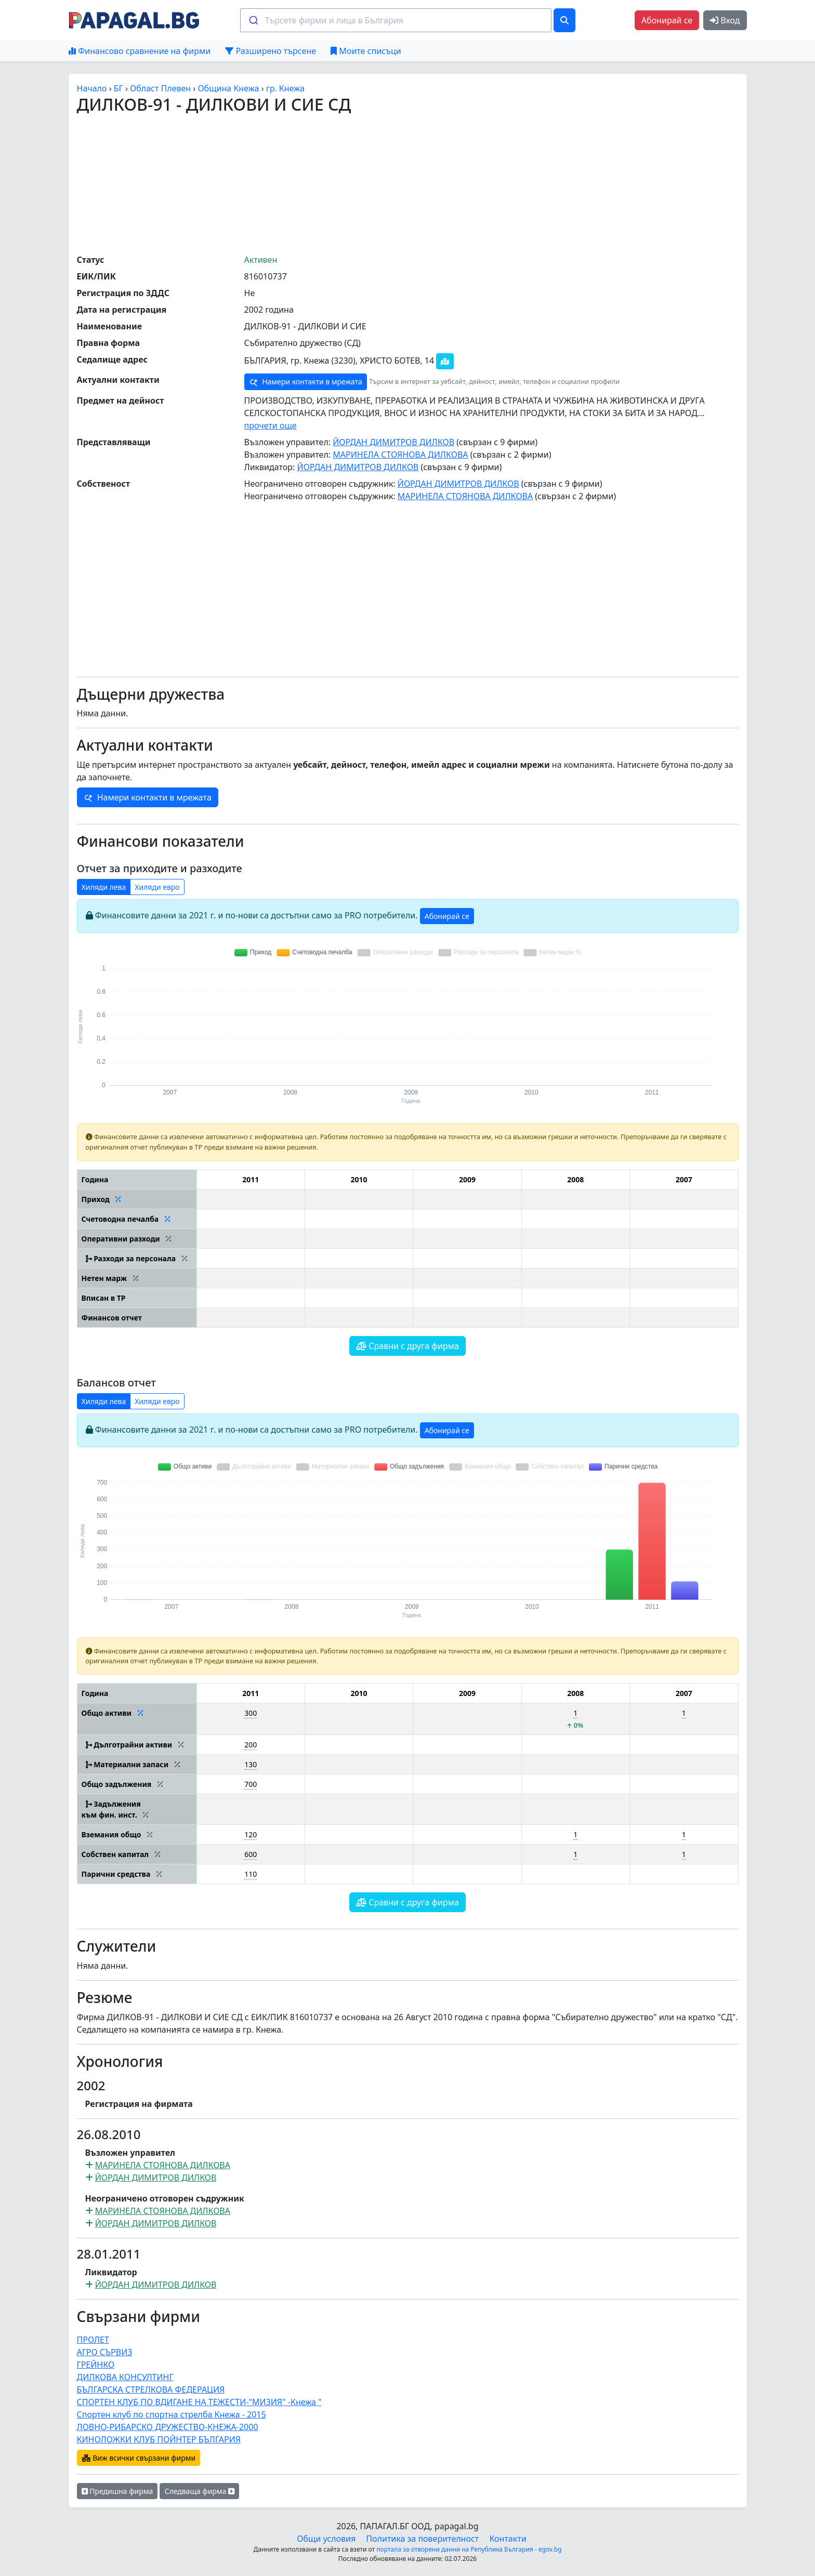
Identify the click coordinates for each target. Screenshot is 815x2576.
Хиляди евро (157, 887)
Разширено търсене (270, 51)
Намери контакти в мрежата (305, 382)
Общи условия (326, 2538)
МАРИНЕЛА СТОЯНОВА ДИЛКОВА (400, 454)
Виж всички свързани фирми (139, 2458)
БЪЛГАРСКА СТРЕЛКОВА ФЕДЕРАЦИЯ (151, 2389)
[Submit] (253, 20)
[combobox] (395, 20)
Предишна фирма (117, 2491)
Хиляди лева (104, 887)
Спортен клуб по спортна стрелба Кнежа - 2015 (171, 2414)
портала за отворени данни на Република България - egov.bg (468, 2549)
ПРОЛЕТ (93, 2339)
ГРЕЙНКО (96, 2364)
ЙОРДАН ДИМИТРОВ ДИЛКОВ (393, 442)
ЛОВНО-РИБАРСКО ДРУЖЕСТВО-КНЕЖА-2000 (167, 2427)
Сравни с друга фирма (407, 1346)
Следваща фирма (199, 2491)
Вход (725, 20)
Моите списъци (366, 51)
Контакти (507, 2538)
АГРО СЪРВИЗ (105, 2352)
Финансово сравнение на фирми (140, 51)
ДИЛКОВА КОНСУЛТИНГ (125, 2377)
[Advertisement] (407, 183)
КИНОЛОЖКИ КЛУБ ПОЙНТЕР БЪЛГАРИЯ (159, 2439)
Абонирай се (666, 20)
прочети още (270, 425)
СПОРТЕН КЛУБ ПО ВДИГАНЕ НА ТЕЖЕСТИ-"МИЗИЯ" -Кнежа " (199, 2402)
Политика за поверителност (422, 2538)
